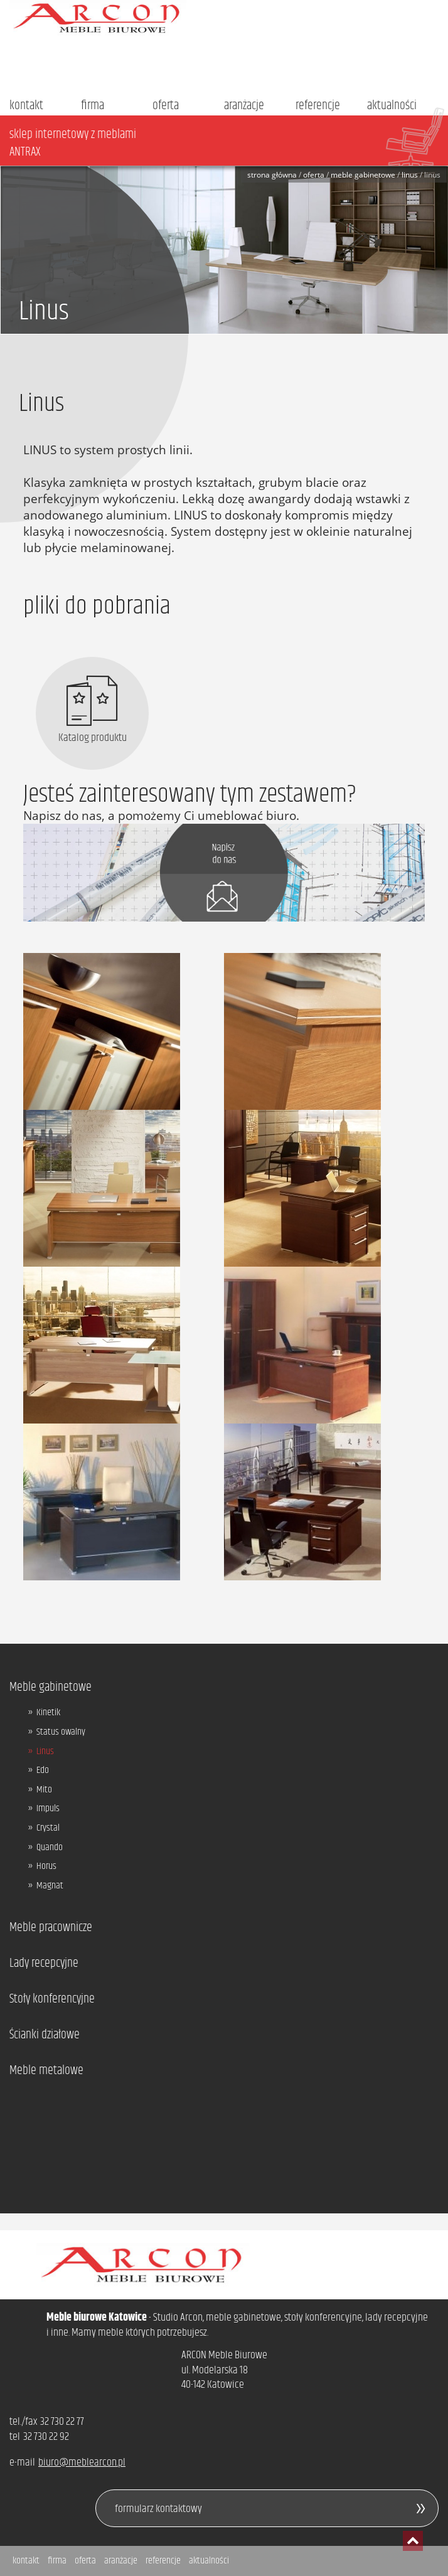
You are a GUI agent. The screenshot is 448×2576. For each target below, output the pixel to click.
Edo (42, 1770)
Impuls (48, 1809)
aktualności (392, 105)
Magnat (49, 1886)
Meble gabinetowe (363, 174)
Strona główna (272, 174)
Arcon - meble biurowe (224, 18)
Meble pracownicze (50, 1927)
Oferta (313, 174)
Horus (46, 1866)
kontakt (26, 105)
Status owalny (60, 1732)
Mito (44, 1790)
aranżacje (244, 105)
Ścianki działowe (44, 2035)
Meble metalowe (46, 2070)
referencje (318, 105)
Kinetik (48, 1713)
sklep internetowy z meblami (228, 143)
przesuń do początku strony (413, 2541)
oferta (165, 105)
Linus (410, 174)
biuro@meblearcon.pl (81, 2462)
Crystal (48, 1828)
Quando (49, 1848)
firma (92, 105)
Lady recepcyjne (43, 1963)
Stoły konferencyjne (52, 1999)
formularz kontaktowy (158, 2509)
